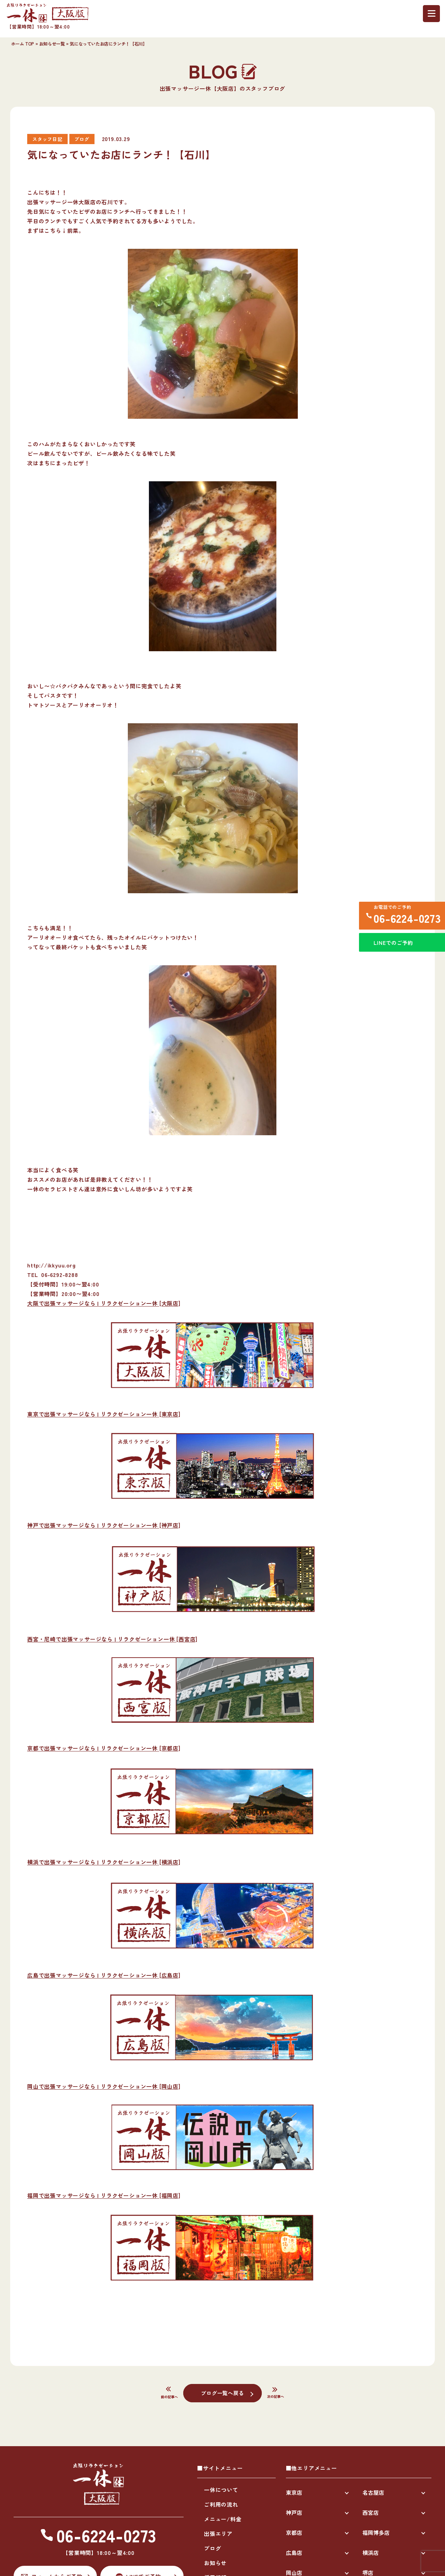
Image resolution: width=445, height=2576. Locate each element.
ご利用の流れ (221, 2504)
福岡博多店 (376, 2532)
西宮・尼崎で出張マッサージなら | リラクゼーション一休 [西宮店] (112, 1639)
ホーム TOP (22, 43)
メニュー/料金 (223, 2519)
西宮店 (370, 2512)
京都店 (294, 2532)
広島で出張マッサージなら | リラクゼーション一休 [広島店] (104, 1975)
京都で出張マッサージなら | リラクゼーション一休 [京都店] (104, 1748)
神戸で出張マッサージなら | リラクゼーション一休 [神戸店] (104, 1525)
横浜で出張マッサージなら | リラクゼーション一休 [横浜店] (104, 1862)
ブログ (212, 2548)
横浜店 (370, 2552)
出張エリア (218, 2533)
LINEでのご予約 (392, 947)
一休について (221, 2490)
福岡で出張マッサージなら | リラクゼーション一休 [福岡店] (104, 2195)
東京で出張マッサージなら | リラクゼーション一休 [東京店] (104, 1414)
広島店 (294, 2552)
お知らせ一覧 (52, 43)
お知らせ (215, 2563)
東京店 (294, 2492)
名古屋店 (373, 2492)
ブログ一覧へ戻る (222, 2393)
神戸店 (294, 2512)
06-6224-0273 (405, 919)
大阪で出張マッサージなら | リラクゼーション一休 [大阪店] (104, 1303)
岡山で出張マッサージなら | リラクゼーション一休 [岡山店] (104, 2086)
